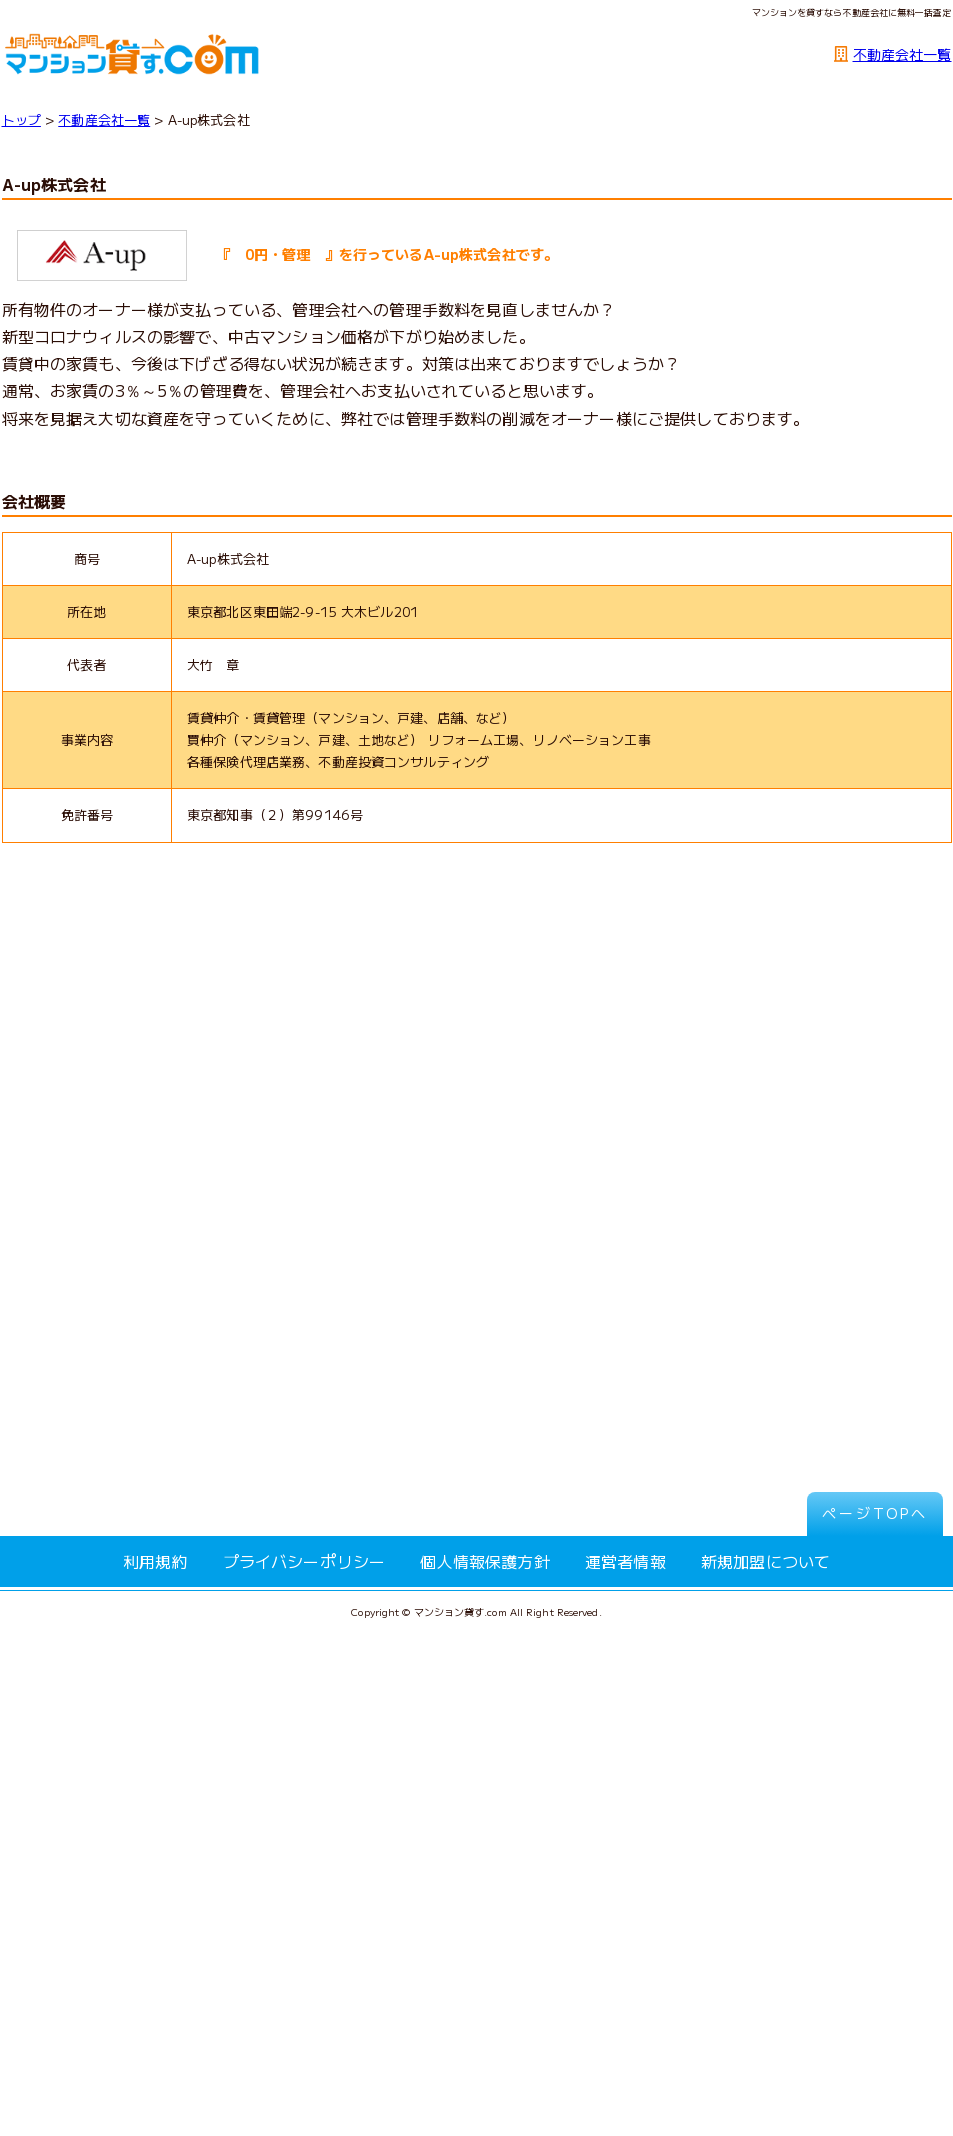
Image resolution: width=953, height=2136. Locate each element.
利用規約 (155, 1561)
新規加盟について (765, 1561)
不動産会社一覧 (902, 54)
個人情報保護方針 (484, 1561)
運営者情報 (625, 1561)
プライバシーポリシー (304, 1561)
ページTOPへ (875, 1513)
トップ (21, 119)
